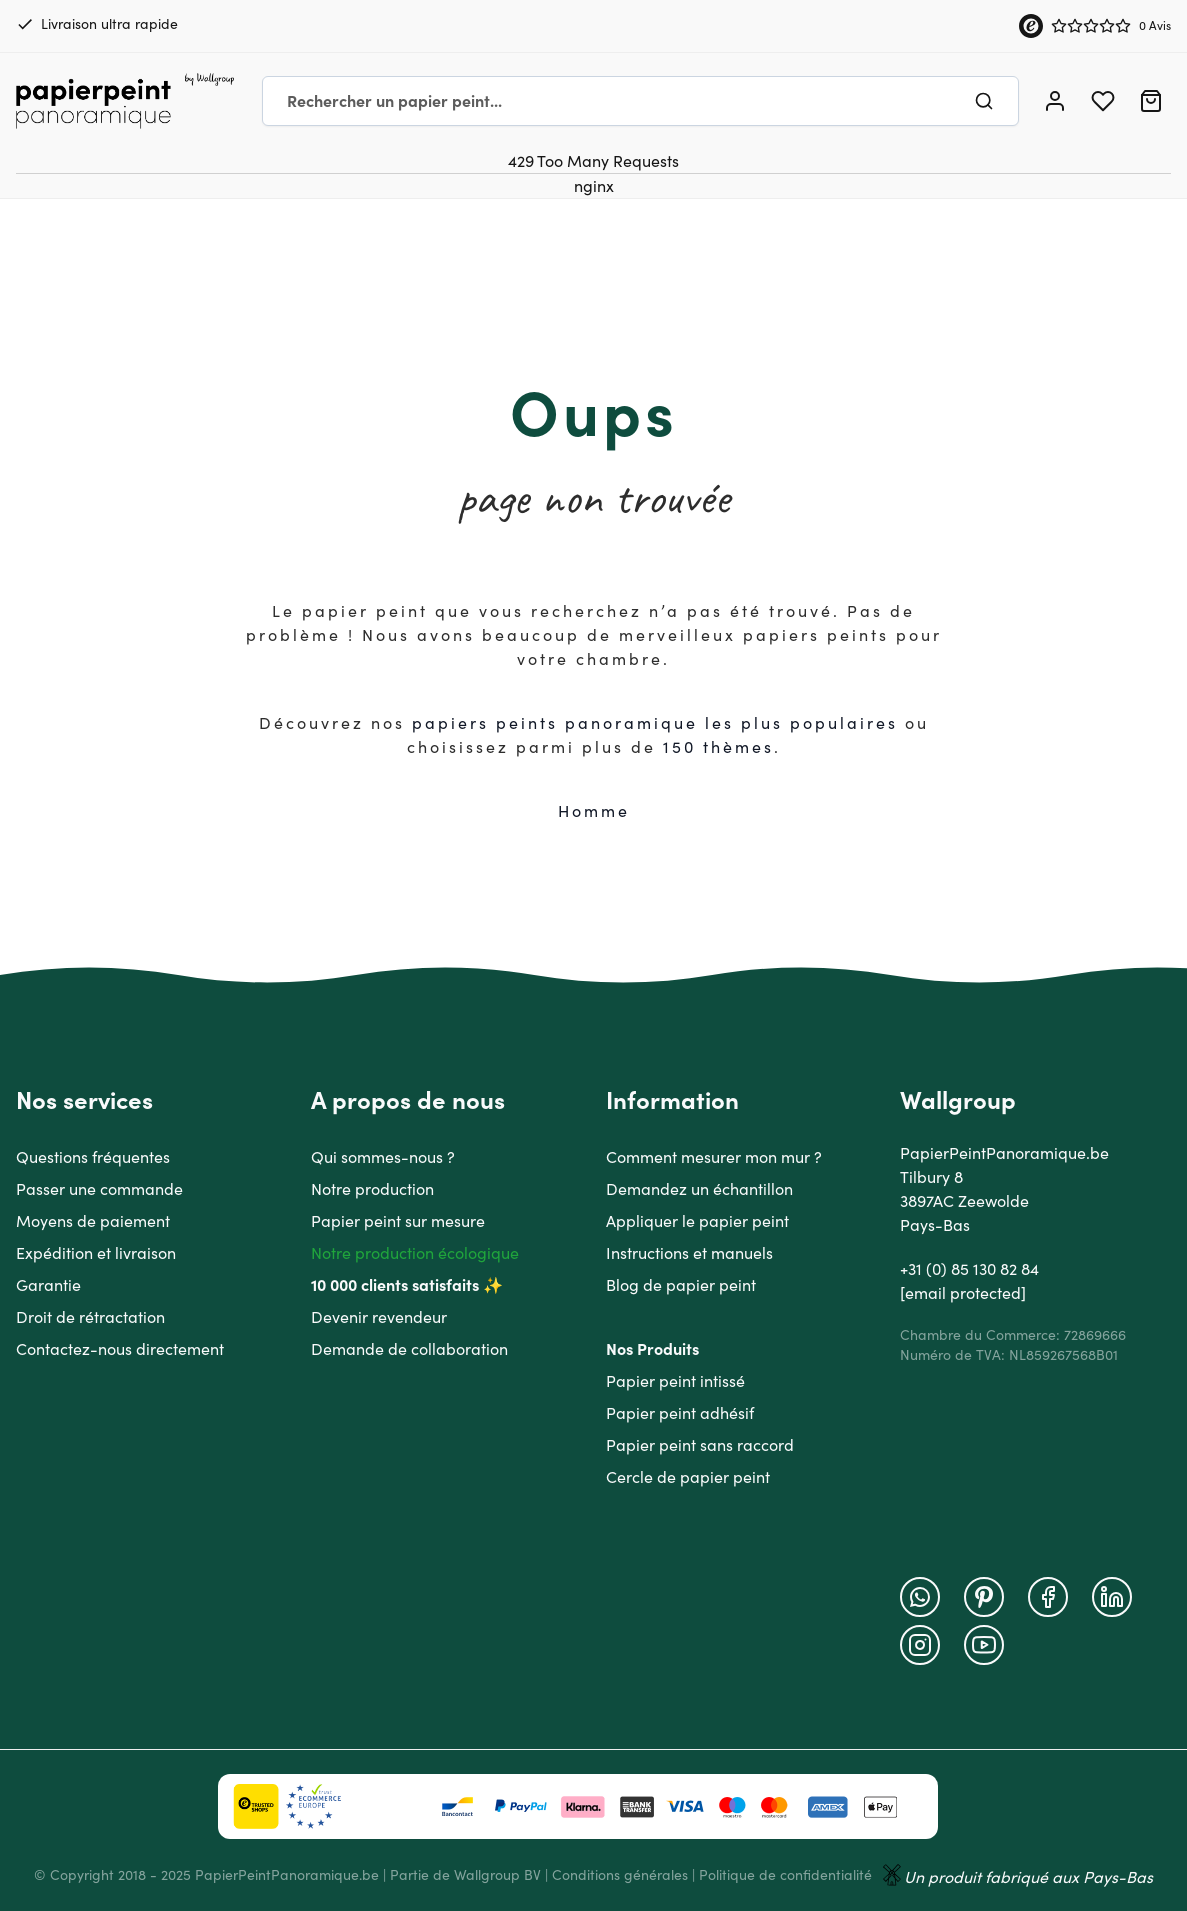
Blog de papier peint (681, 1285)
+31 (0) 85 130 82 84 (969, 1269)
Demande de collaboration (409, 1349)
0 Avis (1155, 25)
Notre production (372, 1189)
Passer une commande (99, 1189)
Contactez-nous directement (120, 1349)
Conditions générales (620, 1875)
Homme (594, 811)
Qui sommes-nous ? (383, 1157)
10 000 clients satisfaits (395, 1285)
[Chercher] (984, 101)
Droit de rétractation (90, 1317)
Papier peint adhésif (680, 1413)
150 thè (699, 747)
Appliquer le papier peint (697, 1221)
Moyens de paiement (93, 1221)
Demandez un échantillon (699, 1189)
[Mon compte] (1055, 101)
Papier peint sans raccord (700, 1445)
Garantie (48, 1285)
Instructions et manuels (689, 1253)
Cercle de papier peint (688, 1477)
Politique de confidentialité (785, 1875)
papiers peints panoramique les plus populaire (650, 723)
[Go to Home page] (125, 101)
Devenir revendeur (379, 1317)
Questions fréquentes (93, 1157)
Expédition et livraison (96, 1253)
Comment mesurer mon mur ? (714, 1157)
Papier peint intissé (675, 1381)
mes (754, 747)
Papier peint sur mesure (398, 1221)
